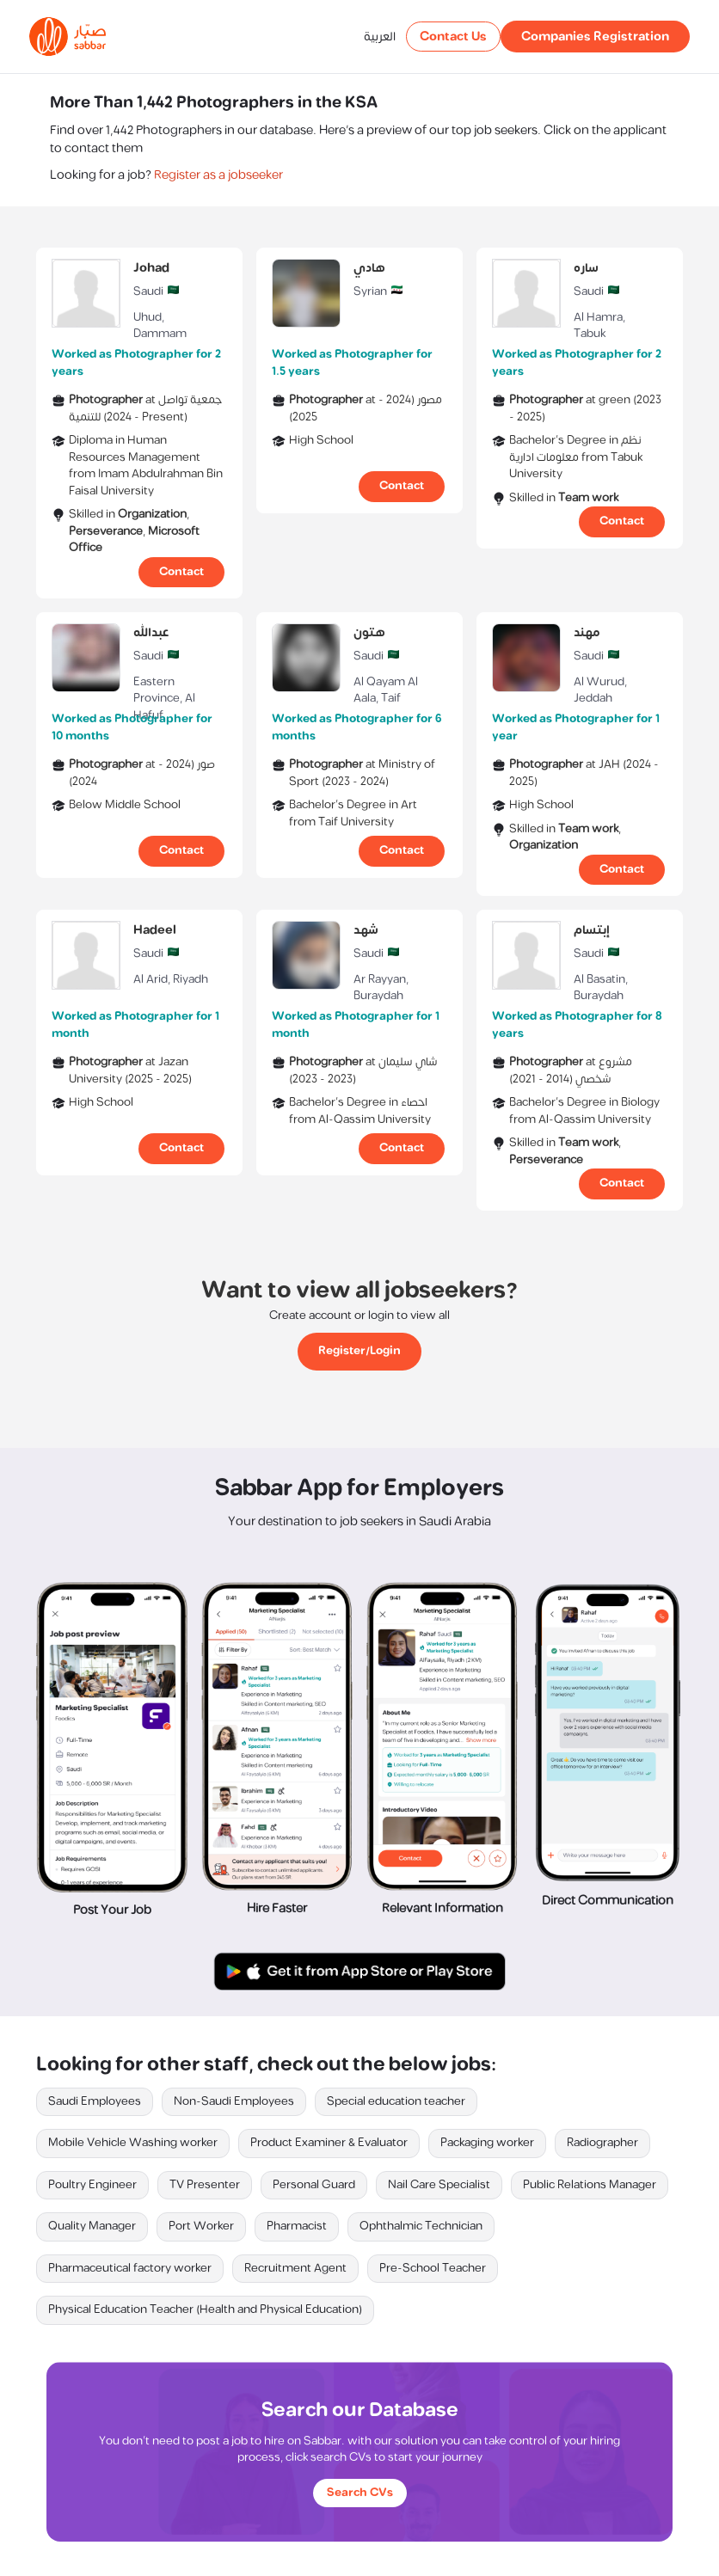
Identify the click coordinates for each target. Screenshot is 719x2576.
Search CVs (360, 2492)
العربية (380, 36)
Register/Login (359, 1350)
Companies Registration (595, 36)
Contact (181, 571)
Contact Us (453, 36)
